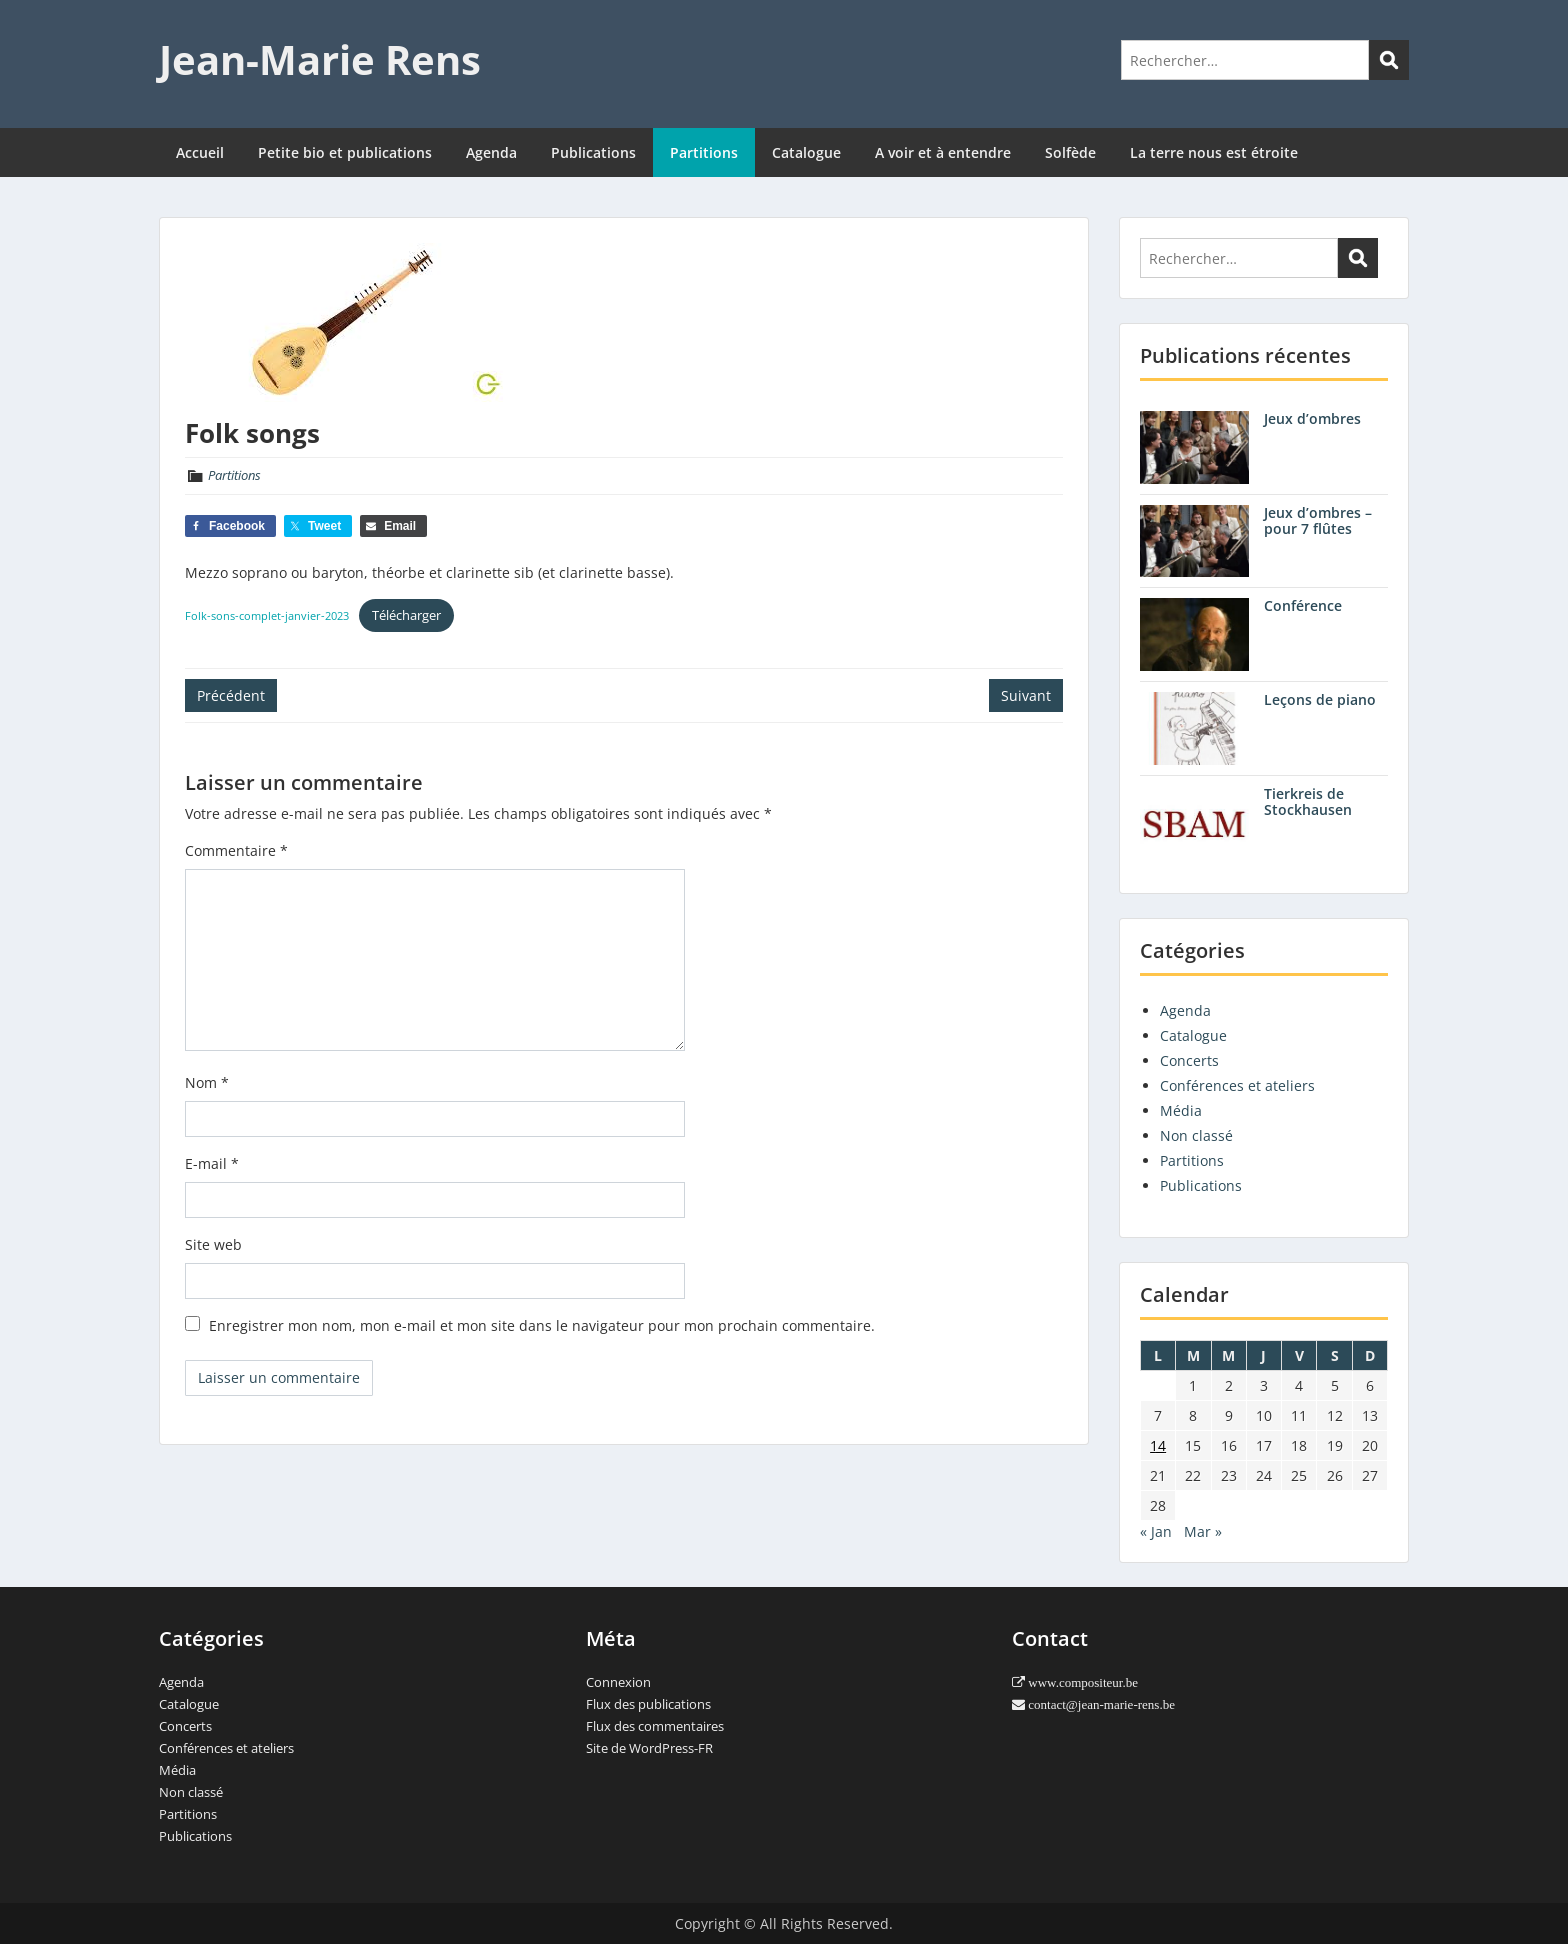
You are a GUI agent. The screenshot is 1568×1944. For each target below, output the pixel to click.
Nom (207, 1082)
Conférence (1303, 605)
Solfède (1070, 152)
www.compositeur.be (1081, 1682)
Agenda (491, 152)
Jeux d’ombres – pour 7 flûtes (1318, 521)
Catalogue (806, 152)
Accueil (200, 152)
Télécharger (406, 615)
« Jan (1156, 1531)
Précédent (231, 695)
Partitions (704, 152)
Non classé (1196, 1135)
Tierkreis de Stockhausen (1308, 802)
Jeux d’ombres (1312, 418)
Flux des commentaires (655, 1726)
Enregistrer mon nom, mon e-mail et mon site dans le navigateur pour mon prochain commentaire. (542, 1325)
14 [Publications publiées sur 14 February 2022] (1158, 1445)
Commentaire (236, 850)
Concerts (1189, 1060)
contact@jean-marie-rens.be (1100, 1704)
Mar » (1203, 1531)
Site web (213, 1244)
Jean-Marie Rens (320, 59)
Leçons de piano (1320, 699)
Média (1181, 1110)
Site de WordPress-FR (649, 1748)
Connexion (618, 1682)
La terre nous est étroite (1214, 152)
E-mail (212, 1163)
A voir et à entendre (943, 152)
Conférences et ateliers (1237, 1085)
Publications (593, 152)
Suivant (1026, 695)
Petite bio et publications (345, 152)
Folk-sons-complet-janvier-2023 (267, 615)
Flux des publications (648, 1704)
